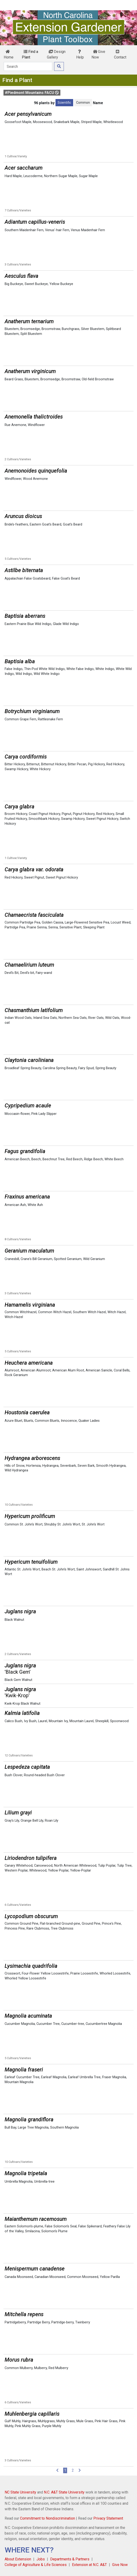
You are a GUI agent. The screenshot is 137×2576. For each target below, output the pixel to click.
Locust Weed (120, 922)
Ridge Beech (93, 1159)
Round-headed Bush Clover (44, 1775)
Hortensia (33, 1466)
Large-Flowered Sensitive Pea (87, 922)
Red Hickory (115, 764)
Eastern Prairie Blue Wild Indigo (28, 624)
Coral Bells (122, 1370)
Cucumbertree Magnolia (104, 2024)
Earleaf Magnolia (53, 2077)
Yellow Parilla (110, 2277)
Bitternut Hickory (53, 764)
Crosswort (12, 1973)
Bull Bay (10, 2127)
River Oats (96, 1018)
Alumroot (12, 1370)
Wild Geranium (94, 1259)
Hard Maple (13, 176)
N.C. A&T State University (64, 2492)
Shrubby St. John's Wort (62, 1524)
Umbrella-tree (44, 2182)
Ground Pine (91, 1924)
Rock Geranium (16, 1375)
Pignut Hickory (84, 814)
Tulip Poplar (106, 1866)
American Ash (15, 1205)
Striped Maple (91, 122)
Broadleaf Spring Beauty (23, 1068)
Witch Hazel (117, 1312)
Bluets (28, 1421)
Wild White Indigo (47, 674)
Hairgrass (29, 2421)
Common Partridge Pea (22, 922)
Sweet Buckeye (36, 284)
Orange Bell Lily (32, 1821)
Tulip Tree (124, 1866)
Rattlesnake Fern (50, 719)
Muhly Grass (65, 2421)
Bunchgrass (70, 329)
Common (83, 102)
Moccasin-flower (17, 1114)
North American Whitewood (75, 1866)
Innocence (69, 1421)
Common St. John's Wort (23, 1524)
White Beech (114, 1159)
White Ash (35, 1205)
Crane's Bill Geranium (36, 1259)
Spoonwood (119, 1721)
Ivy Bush (30, 1721)
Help (80, 54)
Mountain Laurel (81, 1721)
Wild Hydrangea (16, 1470)
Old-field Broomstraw (98, 379)
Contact (120, 54)
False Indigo (14, 669)
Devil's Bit (12, 973)
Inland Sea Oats (45, 1018)
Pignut (66, 814)
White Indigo (104, 669)
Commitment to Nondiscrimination (47, 2518)
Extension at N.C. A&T (89, 2564)
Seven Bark (86, 1466)
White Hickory (40, 769)
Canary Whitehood (19, 1866)
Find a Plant (30, 54)
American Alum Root (68, 1370)
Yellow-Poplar (80, 1870)
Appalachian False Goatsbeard (27, 578)
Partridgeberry (15, 2322)
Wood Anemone (35, 479)
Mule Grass (84, 2421)
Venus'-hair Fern (57, 230)
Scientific (64, 102)
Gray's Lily (12, 1821)
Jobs (40, 2559)
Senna (53, 927)
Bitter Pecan (77, 764)
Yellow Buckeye (61, 284)
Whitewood (37, 1870)
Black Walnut (14, 1620)
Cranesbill (12, 1259)
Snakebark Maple (66, 122)
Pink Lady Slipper (44, 1114)
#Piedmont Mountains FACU (32, 92)
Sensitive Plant (70, 927)
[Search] (28, 66)
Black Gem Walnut (18, 1680)
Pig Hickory (96, 764)
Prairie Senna (37, 927)
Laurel (42, 1721)
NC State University (20, 2492)
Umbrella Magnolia (19, 2182)
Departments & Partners (69, 2559)
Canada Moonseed (19, 2277)
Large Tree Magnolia (33, 2127)
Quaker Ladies (89, 1421)
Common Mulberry (19, 2368)
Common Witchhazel (20, 1312)
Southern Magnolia (64, 2127)
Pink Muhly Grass (27, 2426)
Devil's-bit (27, 973)
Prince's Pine (111, 1924)
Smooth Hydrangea (111, 1466)
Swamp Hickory (16, 769)
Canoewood (43, 1866)
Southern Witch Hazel (89, 1312)
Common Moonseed (82, 2277)
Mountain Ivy (58, 1721)
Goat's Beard (72, 524)
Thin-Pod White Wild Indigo (44, 669)
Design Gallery (56, 54)
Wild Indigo (24, 674)
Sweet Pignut (34, 877)
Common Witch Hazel (54, 1312)
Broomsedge (30, 329)
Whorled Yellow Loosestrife (25, 1978)
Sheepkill (101, 1721)
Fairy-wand (44, 973)
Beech (36, 1159)
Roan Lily (51, 1821)
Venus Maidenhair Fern (88, 230)
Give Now (98, 54)
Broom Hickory (16, 814)
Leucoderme (32, 176)
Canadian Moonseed (50, 2277)
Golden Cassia (52, 922)
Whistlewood (113, 122)
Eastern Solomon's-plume (24, 2226)
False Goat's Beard (66, 578)
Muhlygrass (46, 2421)
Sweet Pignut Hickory (102, 819)
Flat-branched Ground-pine (60, 1924)
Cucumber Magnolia (20, 2024)
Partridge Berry (38, 2322)
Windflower (36, 425)
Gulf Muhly (12, 2421)
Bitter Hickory (15, 764)
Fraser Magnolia (114, 2077)
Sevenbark (68, 1466)
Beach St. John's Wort (58, 1569)
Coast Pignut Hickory (44, 814)
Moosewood (42, 122)
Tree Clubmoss (62, 1928)
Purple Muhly (51, 2426)
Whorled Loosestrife (115, 1973)
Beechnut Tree (53, 1159)
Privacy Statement (108, 2518)
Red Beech (74, 1159)
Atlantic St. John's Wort (22, 1569)
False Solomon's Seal (61, 2226)
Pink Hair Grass (106, 2421)
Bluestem (12, 329)
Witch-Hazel (14, 1317)
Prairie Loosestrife (84, 1973)
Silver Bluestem (92, 329)
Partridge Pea (15, 927)
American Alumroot (36, 1370)
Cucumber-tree (72, 2024)
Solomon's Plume (54, 2231)
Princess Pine (15, 1928)
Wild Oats (112, 1018)
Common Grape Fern (20, 719)
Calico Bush (13, 1721)
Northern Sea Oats (73, 1018)
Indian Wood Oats (18, 1018)
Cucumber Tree (48, 2024)
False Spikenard (90, 2226)
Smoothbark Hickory (44, 819)
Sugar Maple (88, 176)
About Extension (18, 2559)
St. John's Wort (93, 1524)
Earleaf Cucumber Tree (22, 2077)
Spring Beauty (105, 1068)
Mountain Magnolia (19, 2082)
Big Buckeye (14, 284)
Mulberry (40, 2368)
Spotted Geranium (68, 1259)
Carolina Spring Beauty (60, 1068)
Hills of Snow (14, 1466)
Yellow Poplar (58, 1870)
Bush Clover (13, 1775)
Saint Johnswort (88, 1569)
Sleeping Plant (93, 927)
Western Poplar (16, 1870)
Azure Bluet (13, 1421)
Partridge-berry (62, 2322)
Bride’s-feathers (16, 524)
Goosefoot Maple (18, 122)
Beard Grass (14, 379)
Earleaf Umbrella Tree (84, 2077)
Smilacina (32, 2231)
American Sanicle (99, 1370)
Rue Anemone (15, 425)
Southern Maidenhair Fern (24, 230)
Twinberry (82, 2322)
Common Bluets (47, 1421)
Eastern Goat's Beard (45, 524)
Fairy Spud (86, 1068)
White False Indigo (80, 669)
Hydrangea (50, 1466)
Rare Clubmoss (37, 1928)
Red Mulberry (58, 2368)
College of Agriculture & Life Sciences (36, 2564)
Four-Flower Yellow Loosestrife (45, 1973)
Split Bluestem (31, 334)
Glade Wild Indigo (66, 624)
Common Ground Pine (21, 1924)
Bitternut (32, 764)
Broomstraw (51, 329)
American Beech (17, 1159)
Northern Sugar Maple (60, 176)
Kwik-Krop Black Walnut (22, 1704)
